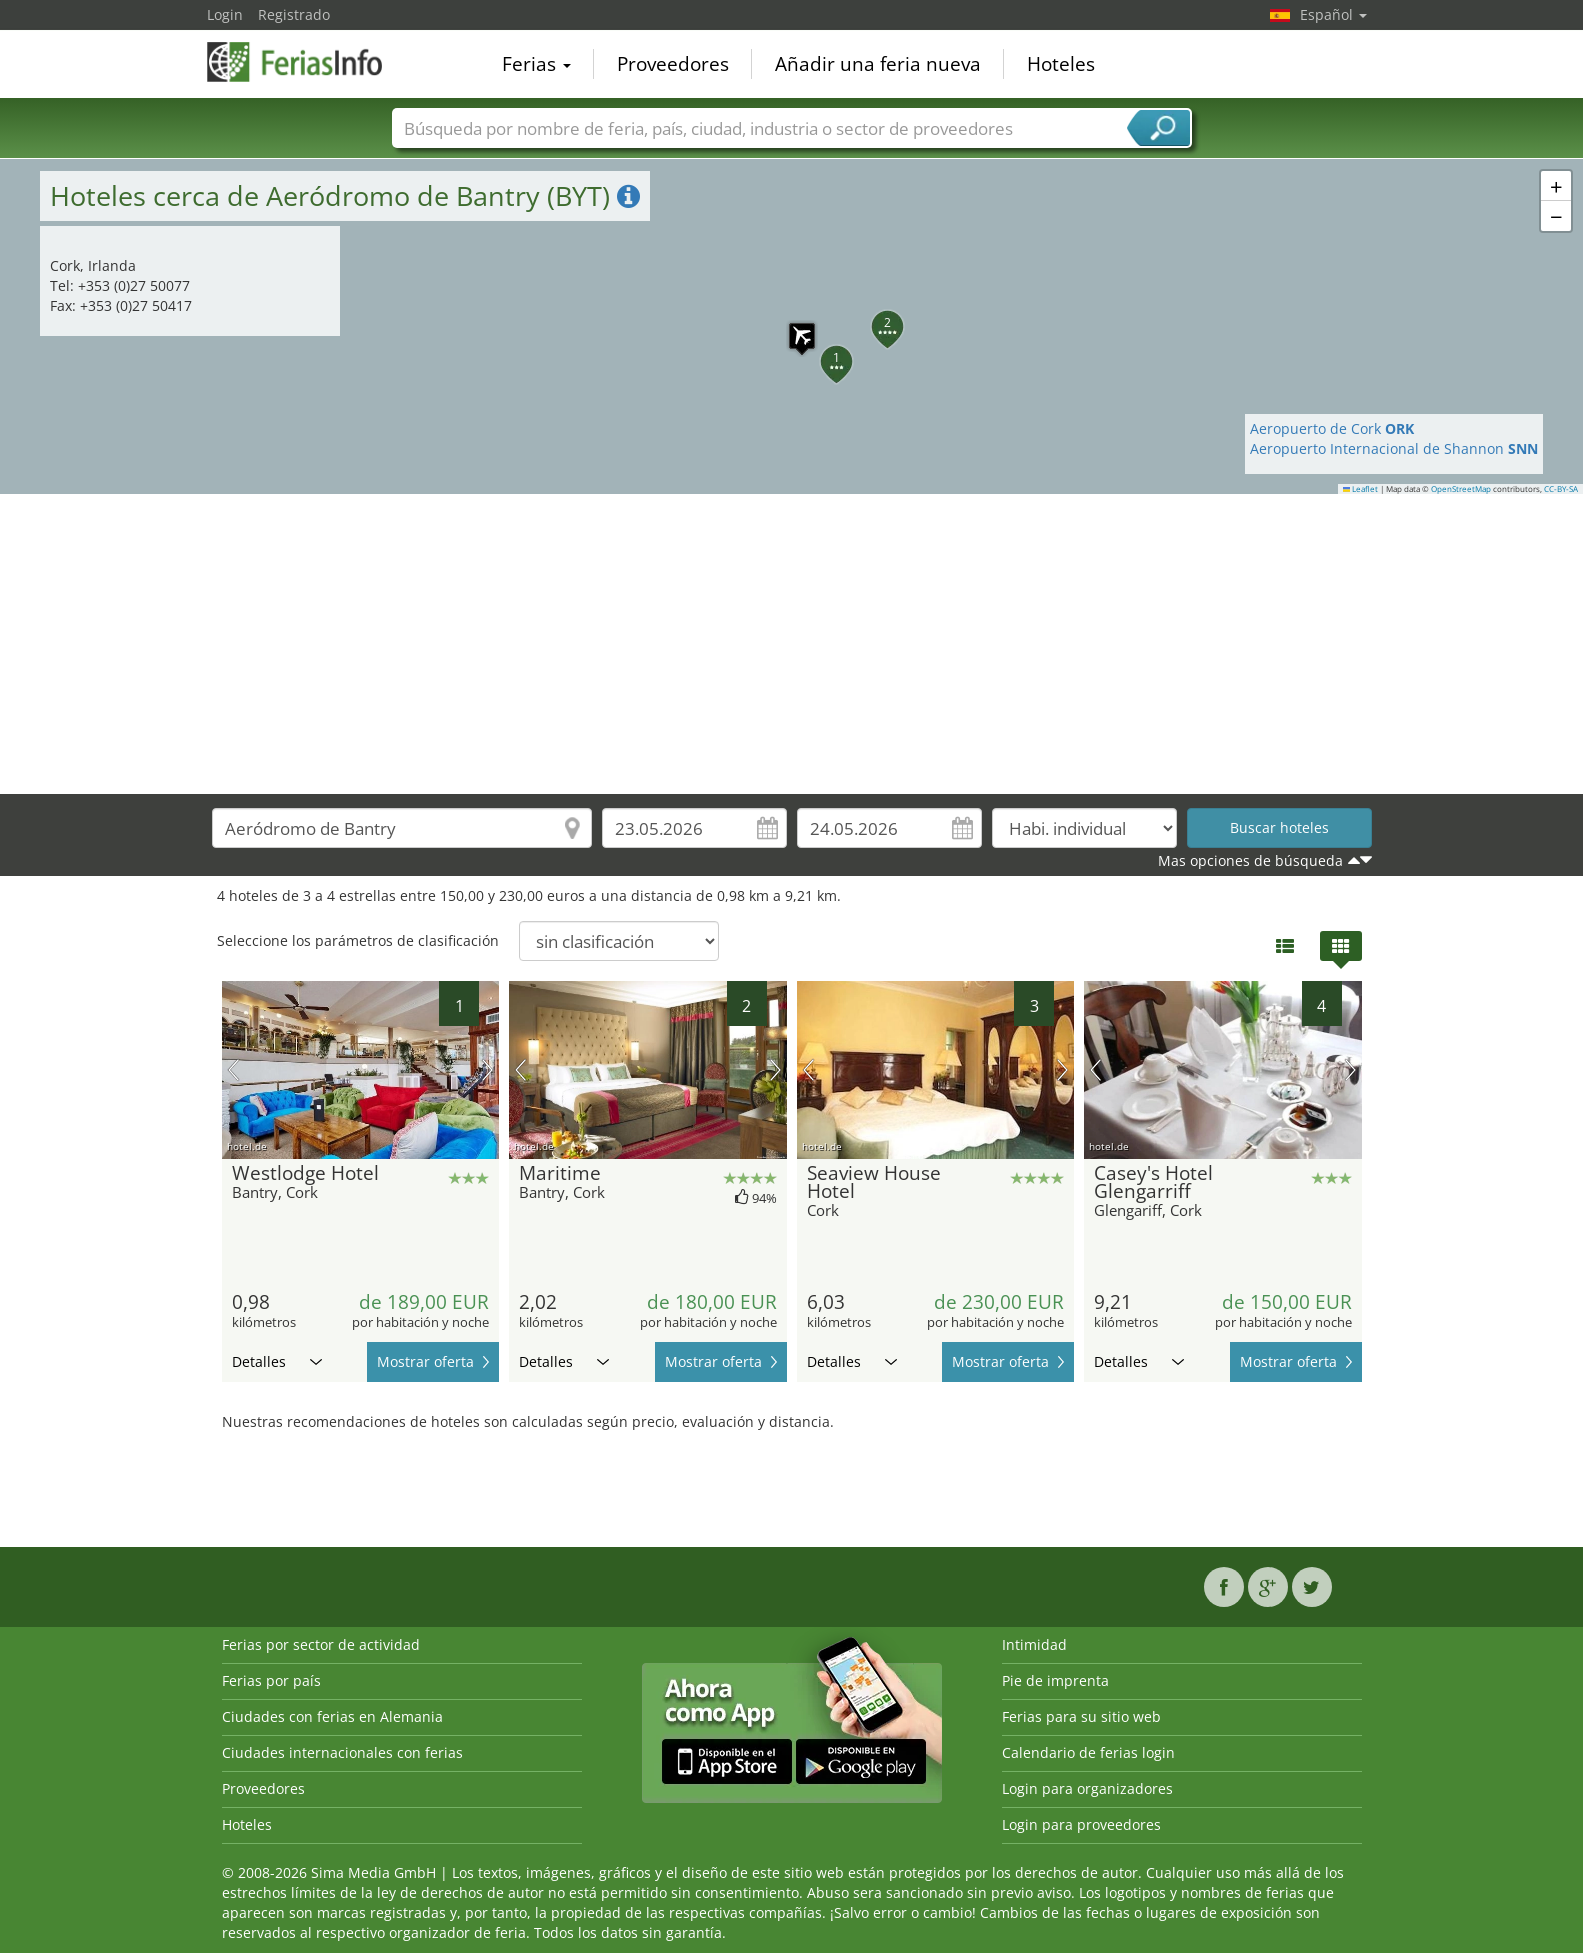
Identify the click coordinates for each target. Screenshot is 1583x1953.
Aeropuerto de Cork (1332, 428)
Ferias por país (271, 1680)
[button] (792, 326)
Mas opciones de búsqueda (1250, 860)
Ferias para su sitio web (1081, 1716)
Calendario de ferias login (1088, 1752)
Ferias (536, 64)
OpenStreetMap (1461, 489)
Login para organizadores (1087, 1788)
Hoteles (1061, 64)
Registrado (294, 14)
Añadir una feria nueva (878, 64)
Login (225, 14)
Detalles (277, 1361)
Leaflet (1361, 489)
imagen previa (233, 1070)
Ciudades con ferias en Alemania (332, 1716)
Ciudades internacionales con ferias (342, 1752)
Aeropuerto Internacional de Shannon (1394, 448)
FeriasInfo (307, 62)
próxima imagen (487, 1070)
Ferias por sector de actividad (321, 1644)
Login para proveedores (1081, 1824)
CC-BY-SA (1561, 489)
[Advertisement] (792, 644)
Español (1333, 14)
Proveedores (673, 64)
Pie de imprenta (1055, 1680)
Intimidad (1034, 1644)
